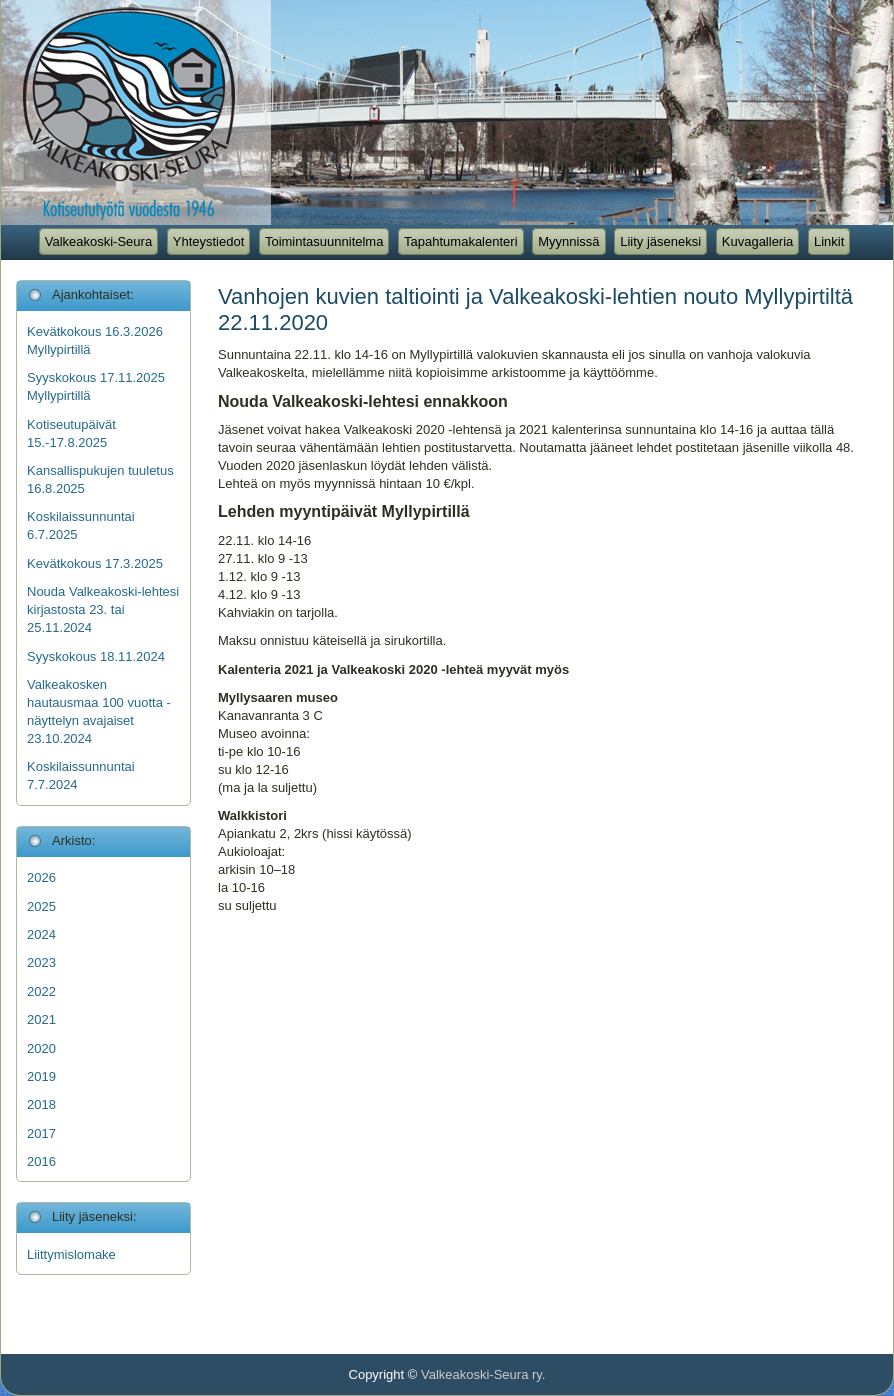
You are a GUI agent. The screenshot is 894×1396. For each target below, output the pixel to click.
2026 (41, 877)
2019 (41, 1076)
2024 (41, 934)
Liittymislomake (71, 1254)
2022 (41, 991)
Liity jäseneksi (660, 241)
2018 (41, 1104)
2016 (41, 1161)
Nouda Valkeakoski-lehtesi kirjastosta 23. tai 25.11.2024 (103, 609)
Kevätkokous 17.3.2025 (95, 563)
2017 (41, 1133)
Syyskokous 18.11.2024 (96, 656)
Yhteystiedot (209, 241)
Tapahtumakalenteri (460, 241)
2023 (41, 962)
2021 (41, 1019)
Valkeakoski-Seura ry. (483, 1374)
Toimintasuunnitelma (324, 241)
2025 (41, 906)
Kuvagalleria (758, 241)
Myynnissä (568, 241)
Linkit (829, 241)
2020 (41, 1048)
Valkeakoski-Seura (98, 241)
